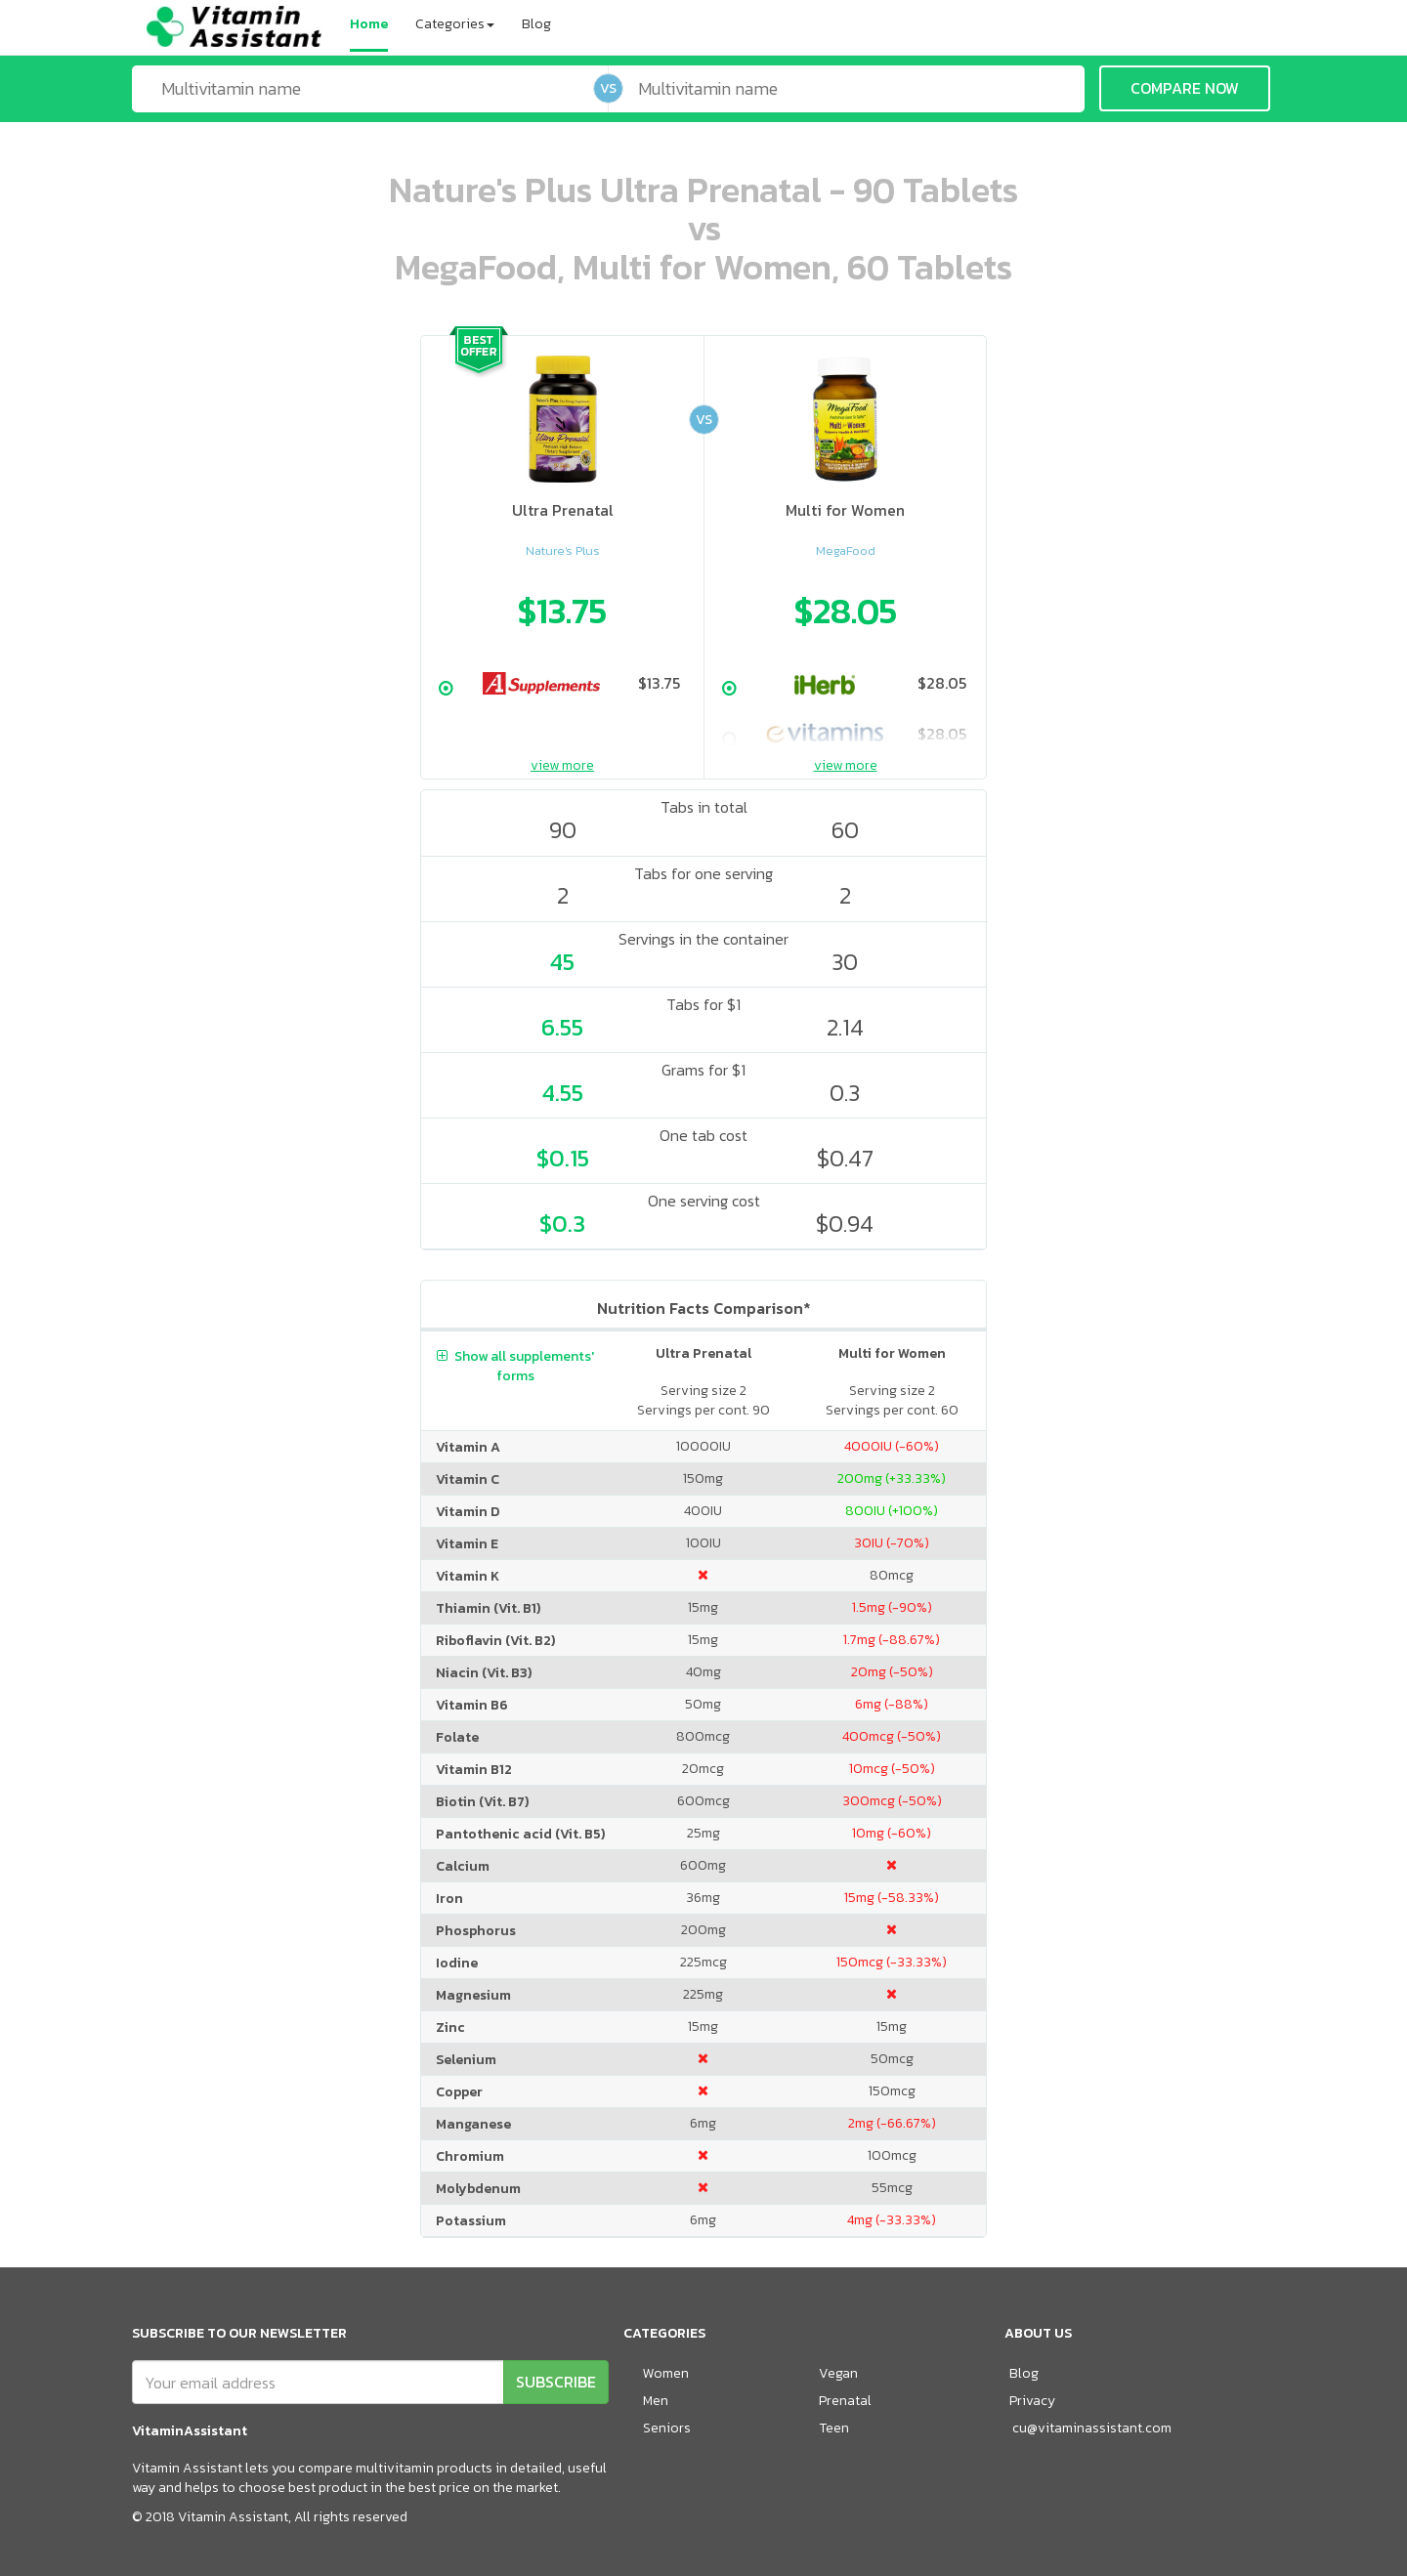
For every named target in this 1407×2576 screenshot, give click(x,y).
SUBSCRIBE (556, 2381)
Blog (536, 24)
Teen (834, 2428)
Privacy (1032, 2400)
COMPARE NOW (1184, 88)
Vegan (838, 2373)
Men (655, 2400)
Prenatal (845, 2400)
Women (666, 2373)
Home (369, 24)
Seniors (667, 2428)
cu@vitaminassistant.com (1092, 2428)
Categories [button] (454, 24)
